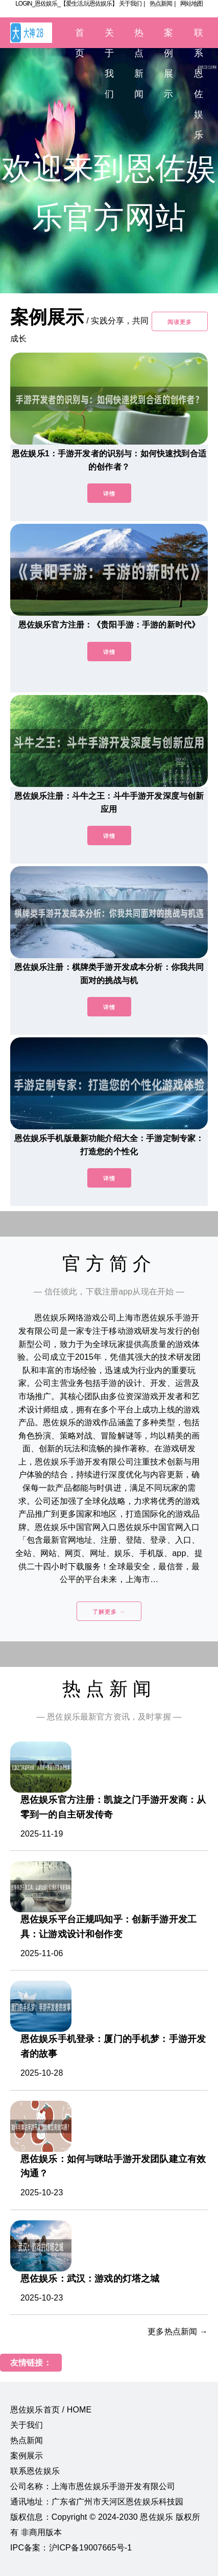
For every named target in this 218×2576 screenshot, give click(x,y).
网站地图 (191, 3)
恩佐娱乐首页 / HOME (50, 2409)
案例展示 (26, 2455)
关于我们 (130, 3)
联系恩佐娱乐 (35, 2471)
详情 (109, 494)
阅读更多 (179, 322)
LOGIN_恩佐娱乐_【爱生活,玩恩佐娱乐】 (66, 3)
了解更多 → (108, 1612)
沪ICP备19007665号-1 (90, 2547)
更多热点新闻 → (178, 2331)
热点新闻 (161, 3)
